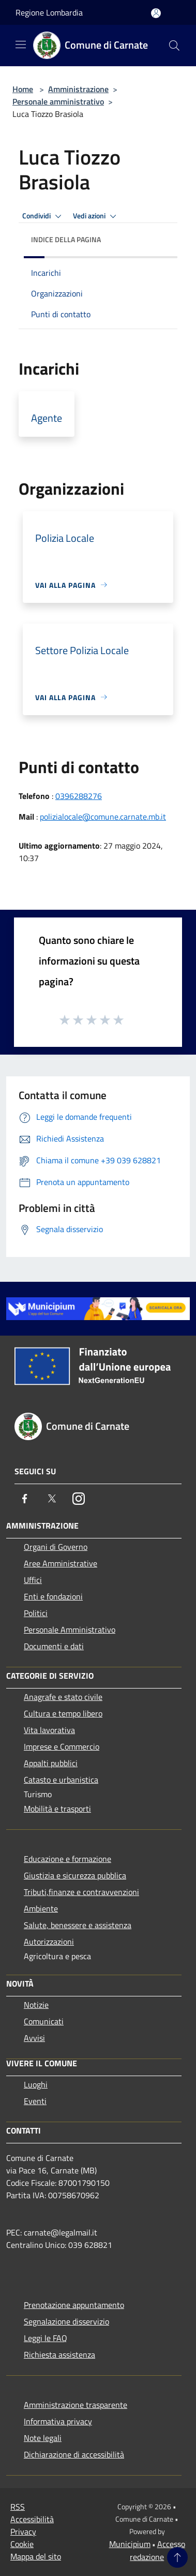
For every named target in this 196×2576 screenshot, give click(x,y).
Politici (36, 1613)
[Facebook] (24, 1498)
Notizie (36, 2004)
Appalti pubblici (51, 1763)
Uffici (33, 1580)
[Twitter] (51, 1498)
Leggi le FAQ (45, 2338)
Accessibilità (32, 2519)
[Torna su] (177, 2557)
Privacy (23, 2531)
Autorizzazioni (49, 1941)
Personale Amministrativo (69, 1629)
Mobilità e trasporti (57, 1808)
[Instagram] (78, 1498)
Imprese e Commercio (61, 1746)
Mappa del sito (35, 2556)
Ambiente (41, 1908)
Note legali (43, 2438)
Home (22, 89)
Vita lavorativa (49, 1730)
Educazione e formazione (67, 1859)
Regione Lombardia (49, 12)
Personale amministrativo (58, 101)
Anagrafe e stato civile (63, 1697)
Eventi (35, 2101)
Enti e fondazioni (53, 1596)
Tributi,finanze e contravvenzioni (81, 1892)
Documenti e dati (54, 1646)
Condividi (43, 216)
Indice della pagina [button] (66, 239)
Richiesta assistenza (59, 2354)
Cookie (22, 2544)
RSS (17, 2506)
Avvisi (34, 2038)
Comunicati (44, 2021)
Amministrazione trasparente (75, 2405)
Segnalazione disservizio (66, 2321)
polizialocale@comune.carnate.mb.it (103, 816)
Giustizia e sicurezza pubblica (75, 1875)
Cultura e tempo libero (63, 1713)
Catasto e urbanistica (61, 1779)
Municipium (129, 2544)
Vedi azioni (96, 216)
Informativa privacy (58, 2421)
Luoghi (36, 2084)
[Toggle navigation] (20, 44)
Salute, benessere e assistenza (77, 1925)
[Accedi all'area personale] (156, 13)
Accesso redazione (157, 2550)
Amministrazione (78, 89)
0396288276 (78, 796)
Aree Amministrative (60, 1563)
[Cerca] (174, 45)
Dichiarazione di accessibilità (74, 2454)
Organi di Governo (55, 1547)
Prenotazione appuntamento (74, 2305)
